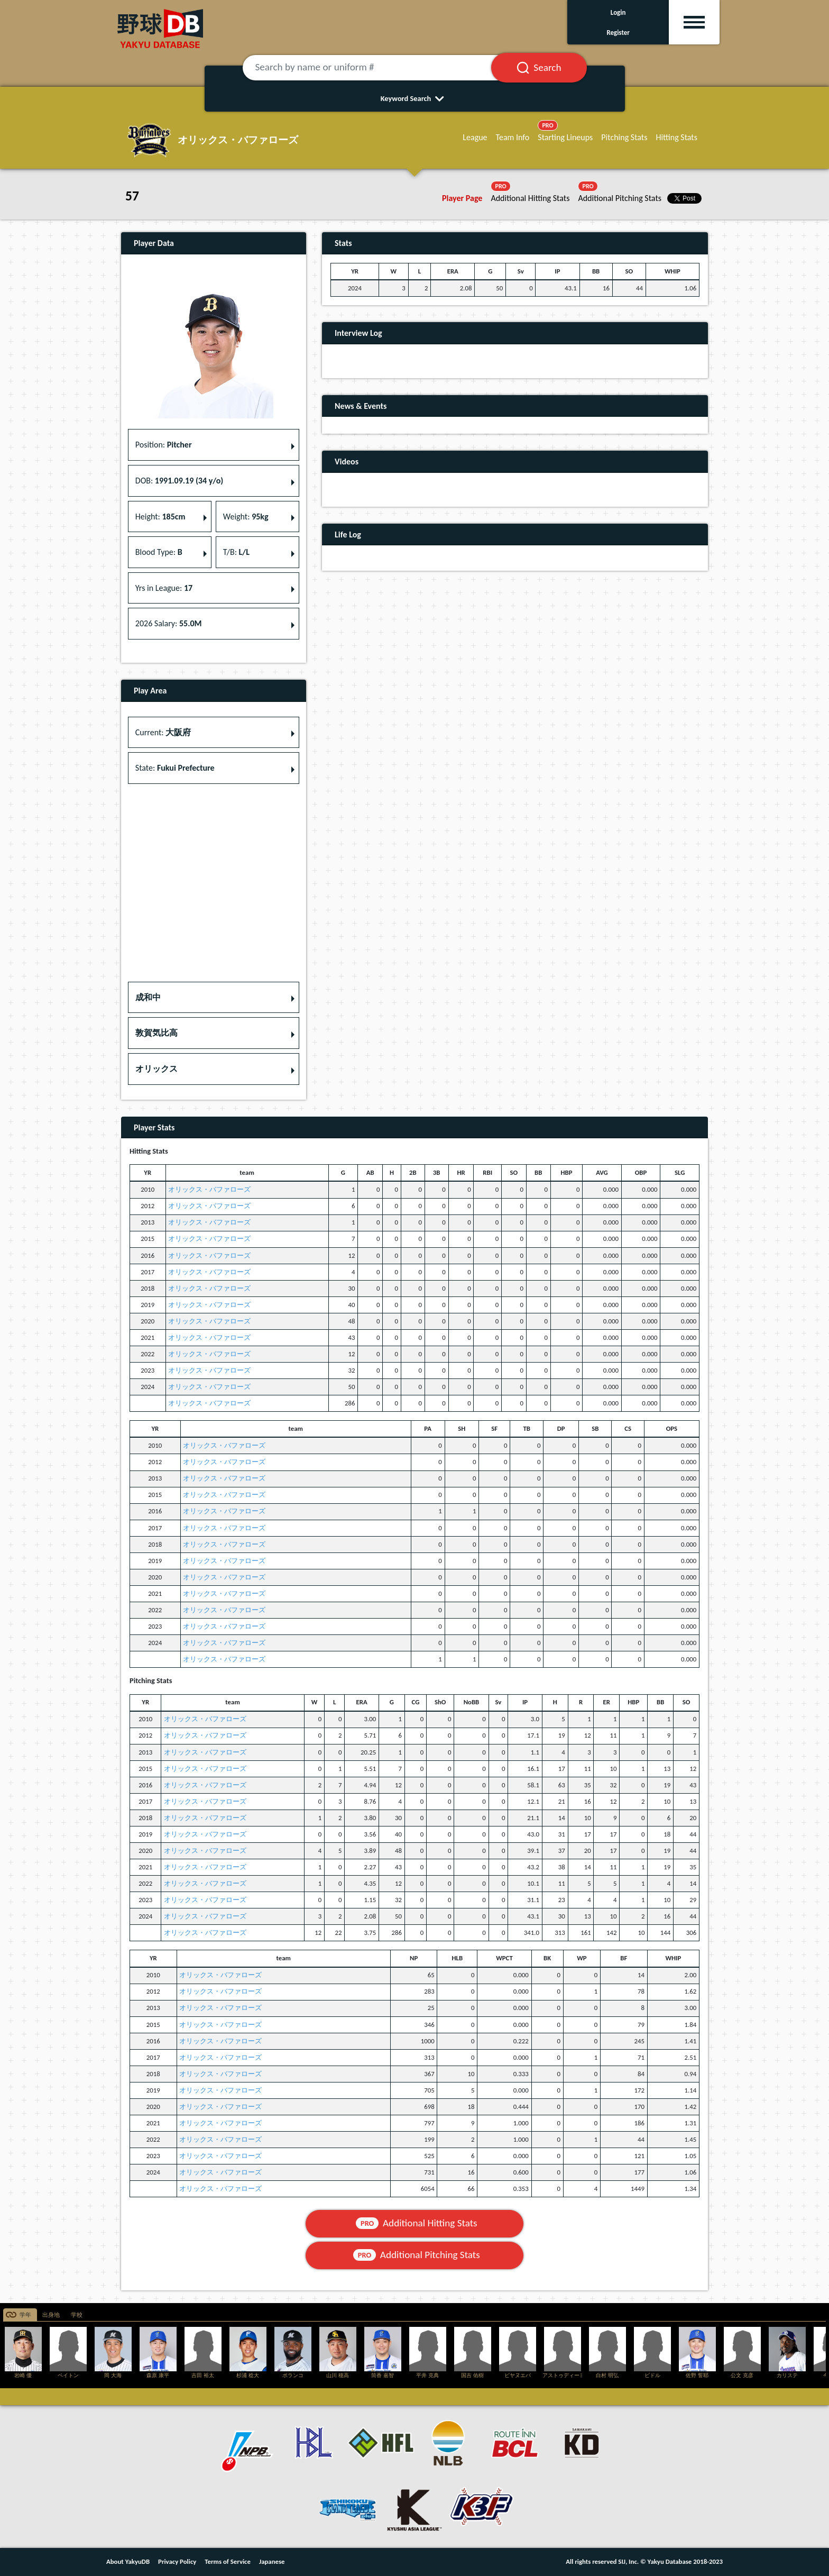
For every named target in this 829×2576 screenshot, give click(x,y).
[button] (213, 997)
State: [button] (175, 768)
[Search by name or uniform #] (380, 67)
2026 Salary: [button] (168, 623)
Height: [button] (160, 516)
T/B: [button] (236, 552)
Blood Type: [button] (158, 552)
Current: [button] (163, 732)
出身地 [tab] (51, 2315)
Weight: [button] (246, 516)
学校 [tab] (76, 2315)
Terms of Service (228, 2561)
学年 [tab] (25, 2315)
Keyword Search (415, 98)
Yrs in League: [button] (163, 588)
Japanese (272, 2561)
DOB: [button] (179, 481)
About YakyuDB (128, 2561)
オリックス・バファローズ (209, 1189)
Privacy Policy (177, 2561)
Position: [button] (163, 445)
